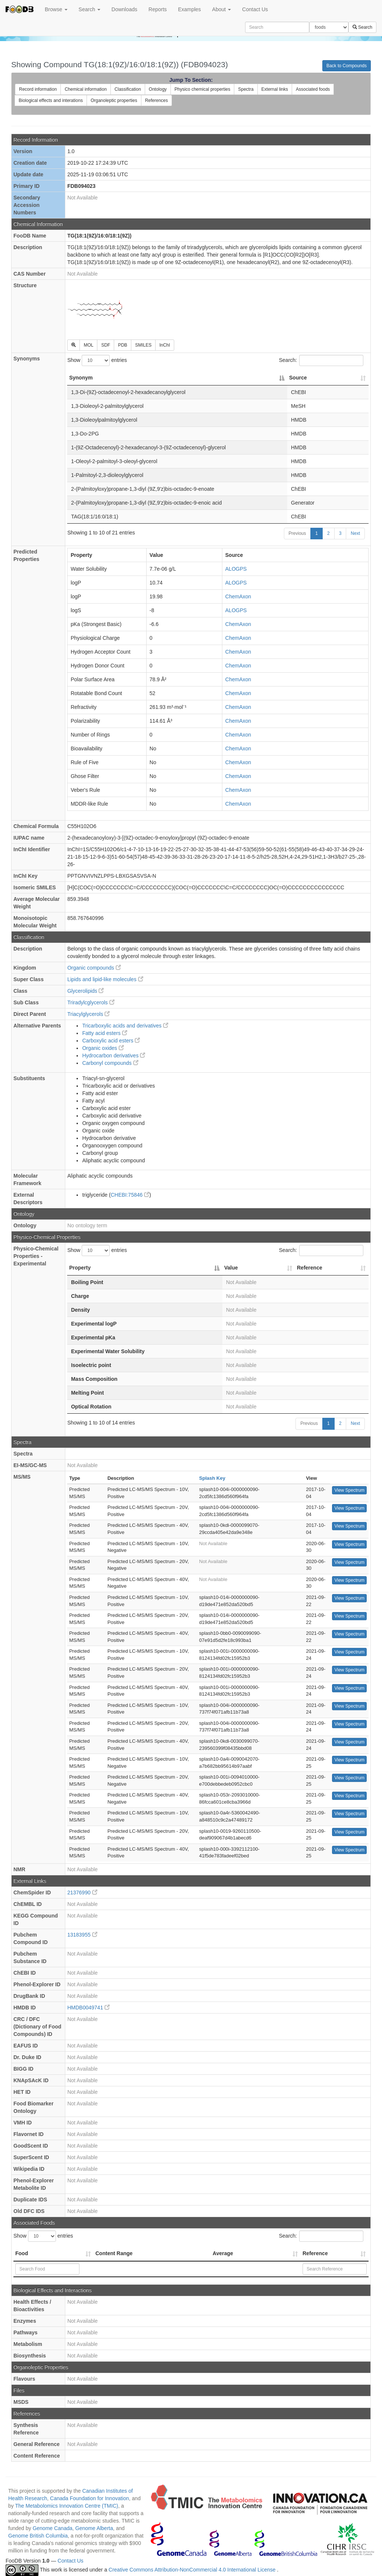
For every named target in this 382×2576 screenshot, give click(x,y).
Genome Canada (52, 2528)
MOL (88, 345)
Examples (189, 9)
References (156, 100)
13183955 (82, 1935)
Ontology (158, 89)
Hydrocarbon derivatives (113, 1055)
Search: (321, 360)
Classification (128, 89)
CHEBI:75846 (130, 1195)
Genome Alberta (94, 2528)
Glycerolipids (85, 991)
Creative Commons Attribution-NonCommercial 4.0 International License (193, 2570)
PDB (122, 345)
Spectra (245, 89)
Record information (38, 89)
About (221, 9)
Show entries (97, 360)
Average (223, 2253)
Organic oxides (102, 1048)
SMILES (143, 345)
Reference (315, 2253)
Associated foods (313, 89)
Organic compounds (93, 968)
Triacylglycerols (88, 1014)
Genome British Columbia (38, 2536)
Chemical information (86, 89)
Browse (56, 9)
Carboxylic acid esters (111, 1041)
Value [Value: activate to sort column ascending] (231, 1268)
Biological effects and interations (51, 100)
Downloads (124, 9)
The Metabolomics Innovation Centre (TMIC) (66, 2506)
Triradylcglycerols (90, 1002)
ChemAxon (238, 596)
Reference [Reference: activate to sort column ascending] (309, 1268)
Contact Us (255, 9)
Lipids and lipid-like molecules (105, 979)
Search (89, 9)
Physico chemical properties (202, 89)
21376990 (82, 1892)
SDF (105, 345)
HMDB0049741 (88, 2008)
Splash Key (212, 1478)
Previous (297, 533)
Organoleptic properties (114, 100)
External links (275, 89)
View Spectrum (349, 1490)
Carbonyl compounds (110, 1063)
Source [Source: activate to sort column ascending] (298, 378)
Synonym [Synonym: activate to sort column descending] (81, 378)
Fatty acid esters (104, 1033)
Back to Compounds (346, 65)
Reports (157, 9)
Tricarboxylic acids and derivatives (125, 1026)
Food (21, 2253)
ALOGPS (236, 569)
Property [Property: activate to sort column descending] (80, 1268)
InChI (164, 345)
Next (355, 533)
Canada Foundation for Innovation (89, 2498)
